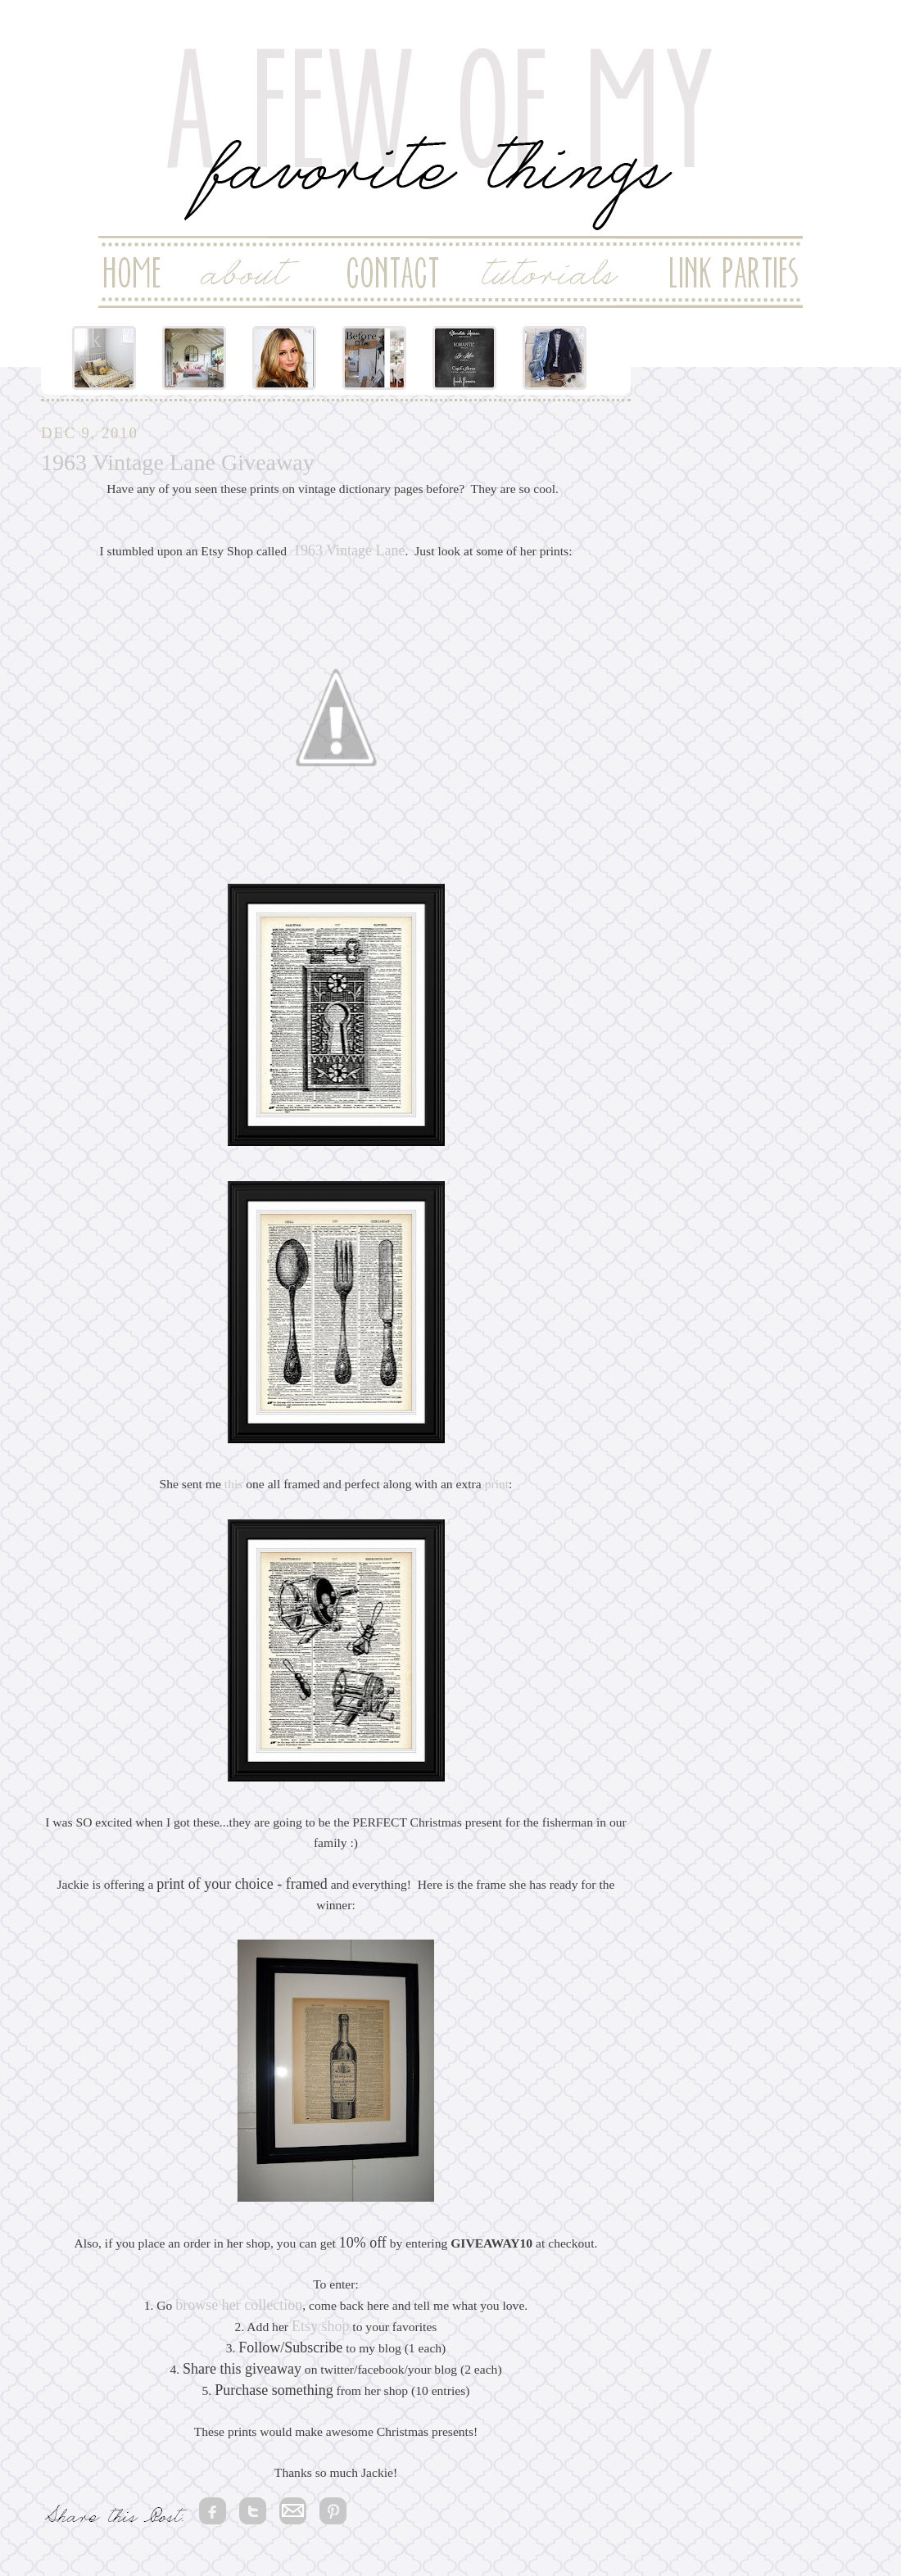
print (497, 1484)
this (233, 1484)
